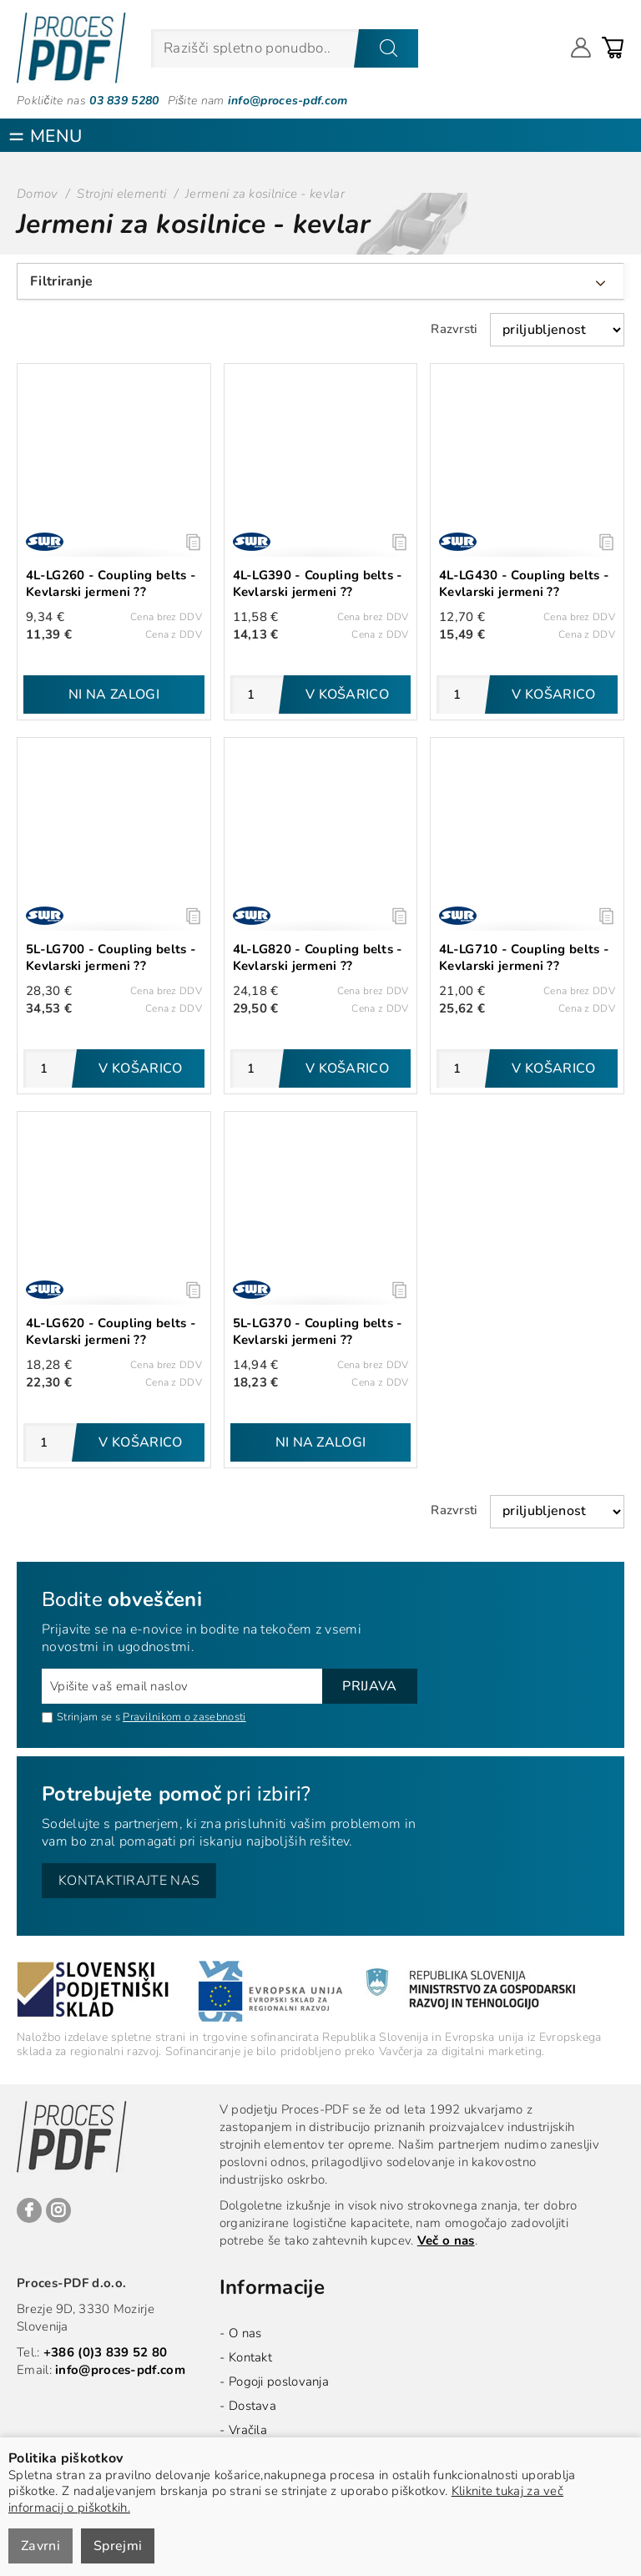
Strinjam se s (81, 1717)
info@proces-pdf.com (288, 101)
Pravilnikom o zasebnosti (184, 1717)
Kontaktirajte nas (128, 1880)
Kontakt (250, 2357)
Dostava (252, 2405)
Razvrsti (454, 329)
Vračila (248, 2430)
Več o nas (446, 2240)
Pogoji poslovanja (279, 2381)
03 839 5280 (124, 101)
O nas (245, 2333)
